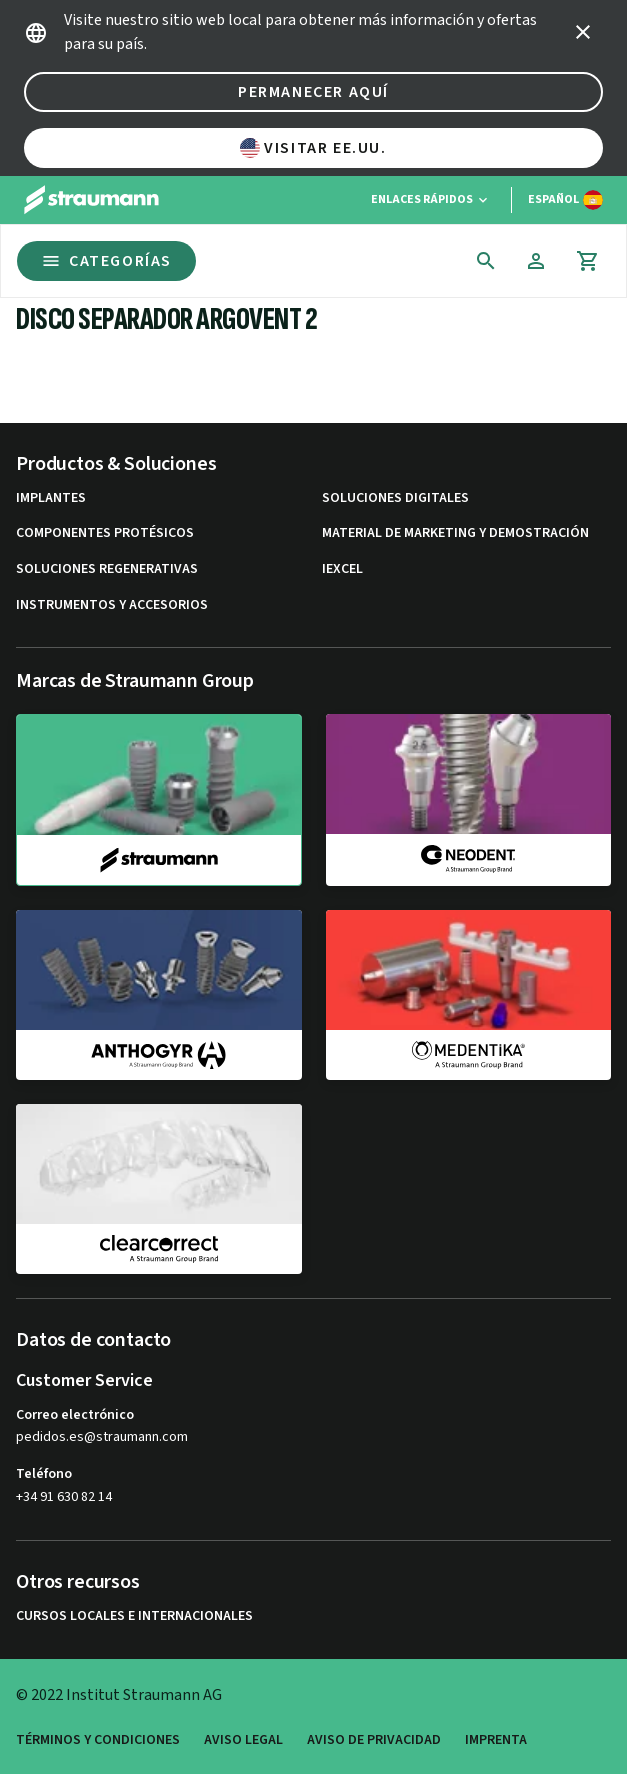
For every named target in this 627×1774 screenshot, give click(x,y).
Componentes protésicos (105, 533)
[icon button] (583, 32)
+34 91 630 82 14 (64, 1497)
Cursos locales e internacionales (134, 1616)
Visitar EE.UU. (313, 148)
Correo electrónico (75, 1415)
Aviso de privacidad (374, 1740)
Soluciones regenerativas (107, 569)
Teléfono (44, 1474)
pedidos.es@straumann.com (102, 1437)
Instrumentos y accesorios (112, 605)
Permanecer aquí (313, 92)
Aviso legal (243, 1740)
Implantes (51, 498)
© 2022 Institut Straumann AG (119, 1695)
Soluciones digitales (395, 498)
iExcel (342, 569)
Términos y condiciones (98, 1740)
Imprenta (496, 1740)
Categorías (106, 261)
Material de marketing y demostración (455, 533)
